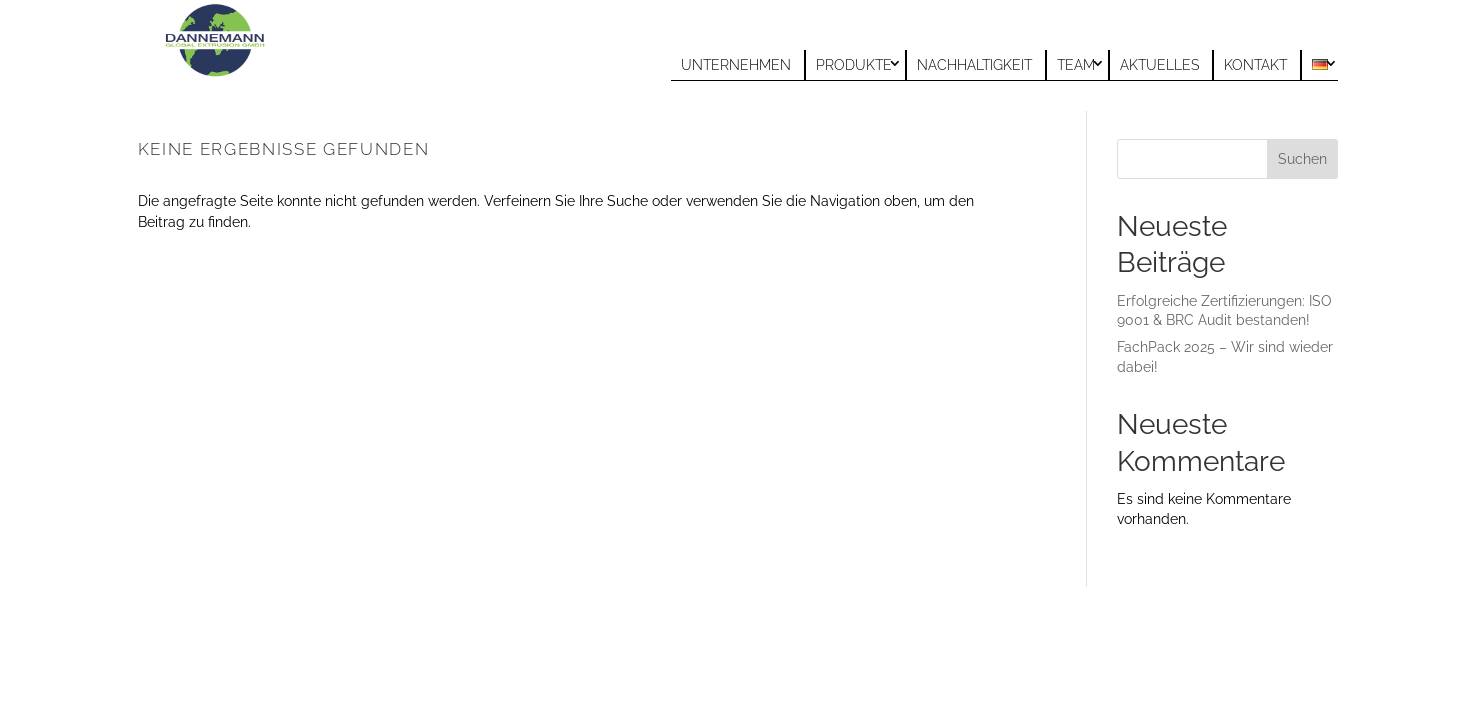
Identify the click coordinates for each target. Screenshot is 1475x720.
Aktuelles (1159, 65)
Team (1076, 65)
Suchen (1302, 159)
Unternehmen (736, 65)
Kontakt (1255, 65)
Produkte (854, 65)
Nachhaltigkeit (974, 65)
